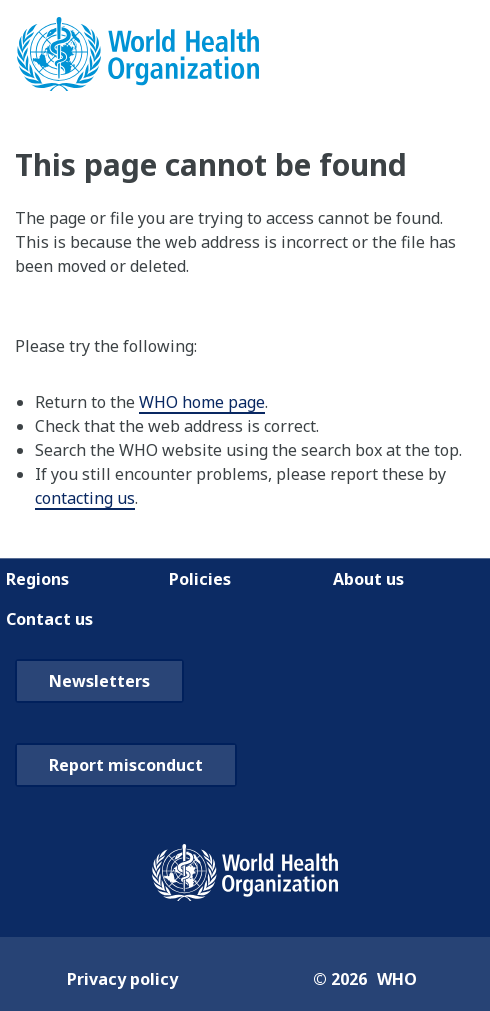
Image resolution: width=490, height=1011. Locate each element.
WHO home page (202, 402)
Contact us (49, 619)
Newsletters (99, 681)
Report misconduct (126, 765)
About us (368, 579)
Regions (37, 579)
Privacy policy (122, 979)
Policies (200, 579)
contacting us (85, 498)
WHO (397, 979)
